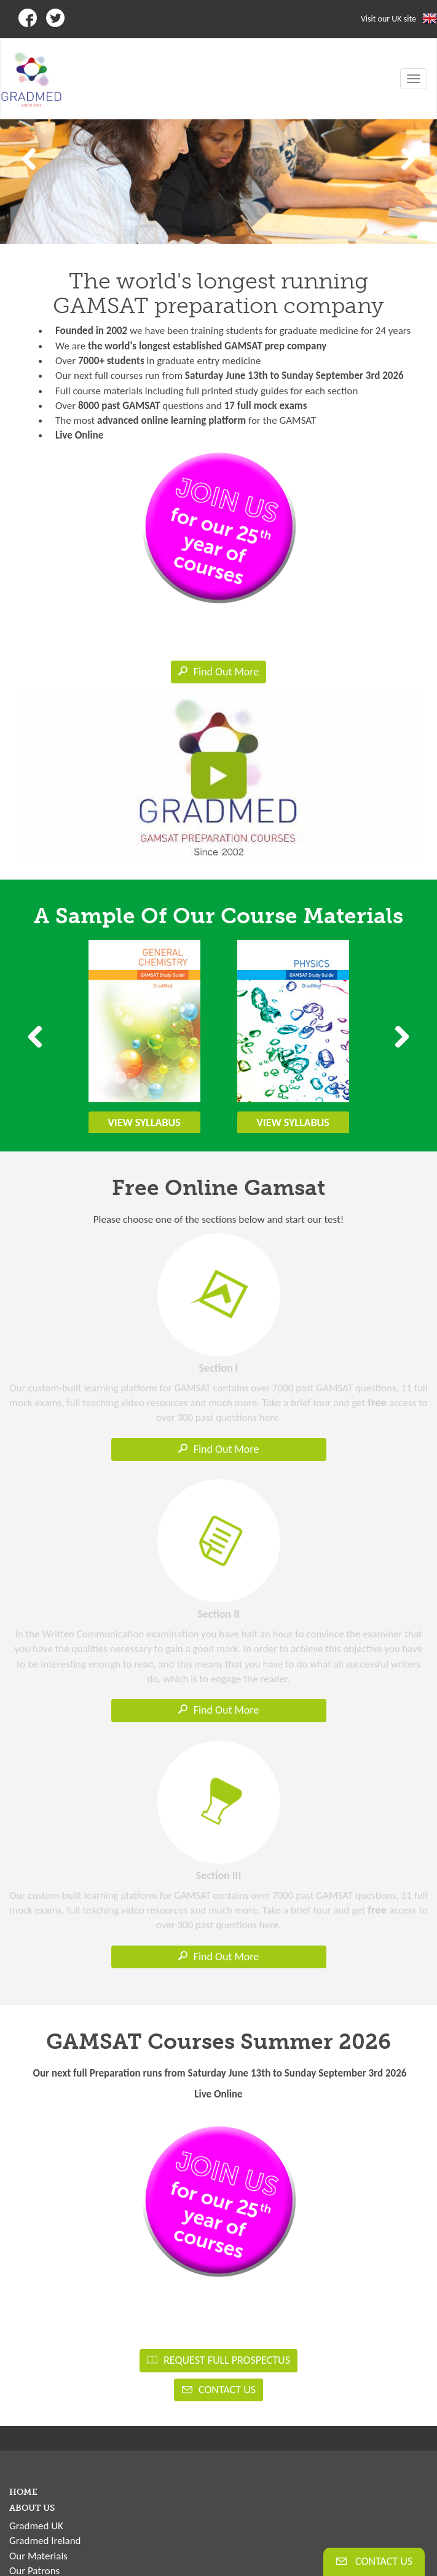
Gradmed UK (36, 2525)
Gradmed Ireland (45, 2540)
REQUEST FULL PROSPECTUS (218, 2360)
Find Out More (218, 671)
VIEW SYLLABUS (144, 1122)
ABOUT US (32, 2508)
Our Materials (38, 2556)
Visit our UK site (388, 19)
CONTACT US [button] (374, 2561)
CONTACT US (218, 2389)
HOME (23, 2492)
